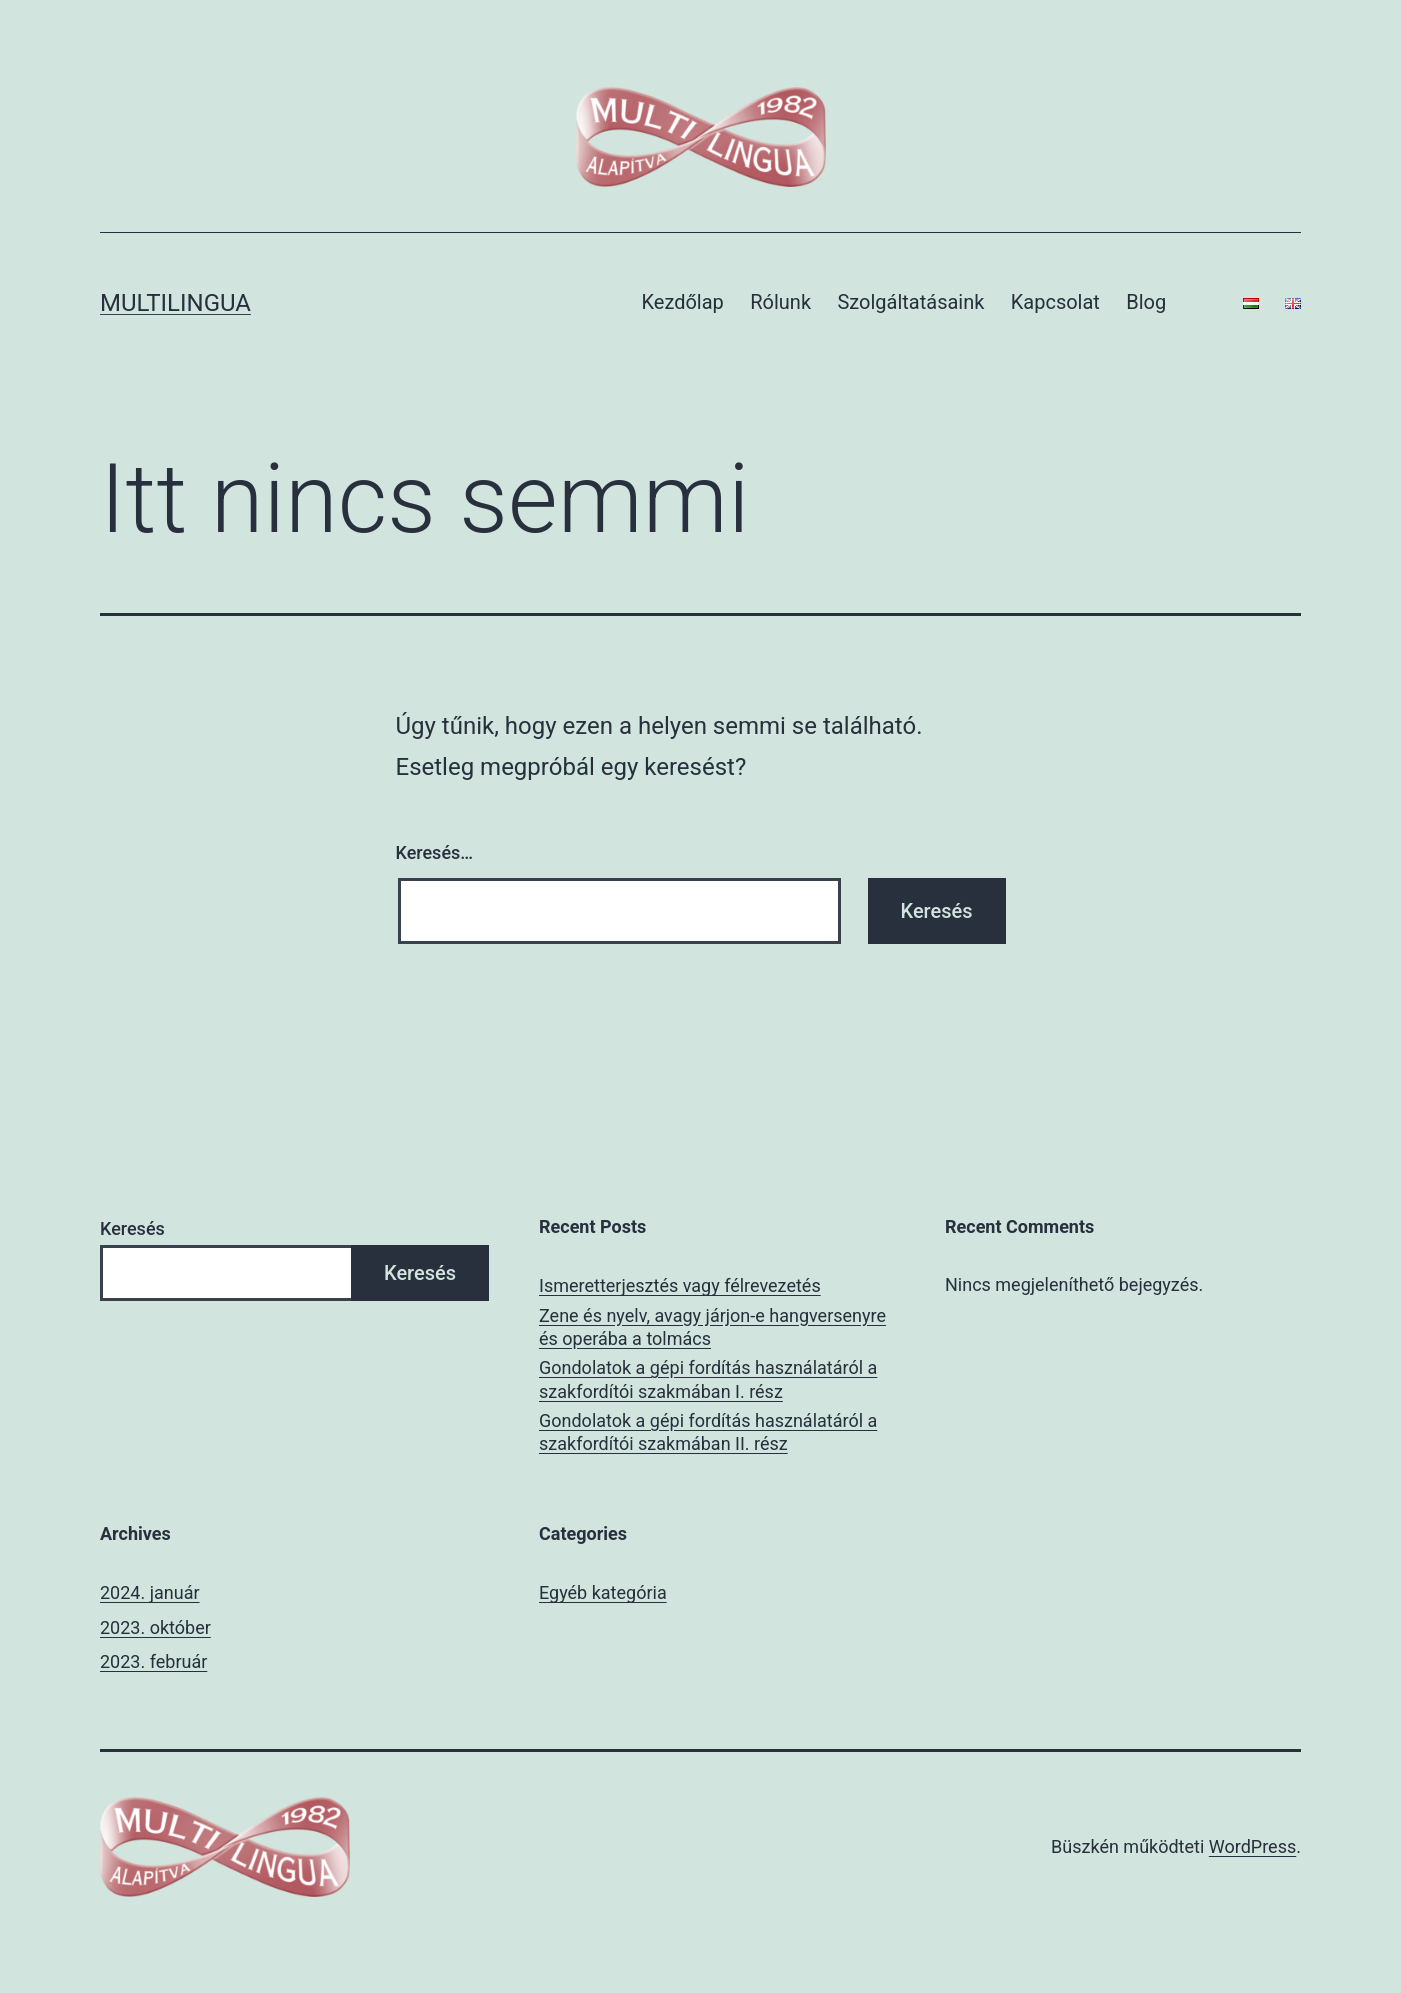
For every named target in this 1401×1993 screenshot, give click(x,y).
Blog (1146, 302)
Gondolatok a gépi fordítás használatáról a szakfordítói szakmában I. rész (708, 1379)
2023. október (155, 1627)
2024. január (150, 1592)
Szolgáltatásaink (910, 302)
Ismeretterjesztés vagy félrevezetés (680, 1285)
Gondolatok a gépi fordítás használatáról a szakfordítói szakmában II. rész (708, 1432)
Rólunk (780, 302)
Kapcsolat (1055, 302)
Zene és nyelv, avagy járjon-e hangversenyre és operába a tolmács (712, 1327)
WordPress (1252, 1846)
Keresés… (435, 852)
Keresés (132, 1228)
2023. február (153, 1661)
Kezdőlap (683, 302)
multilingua (175, 303)
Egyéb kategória (603, 1592)
